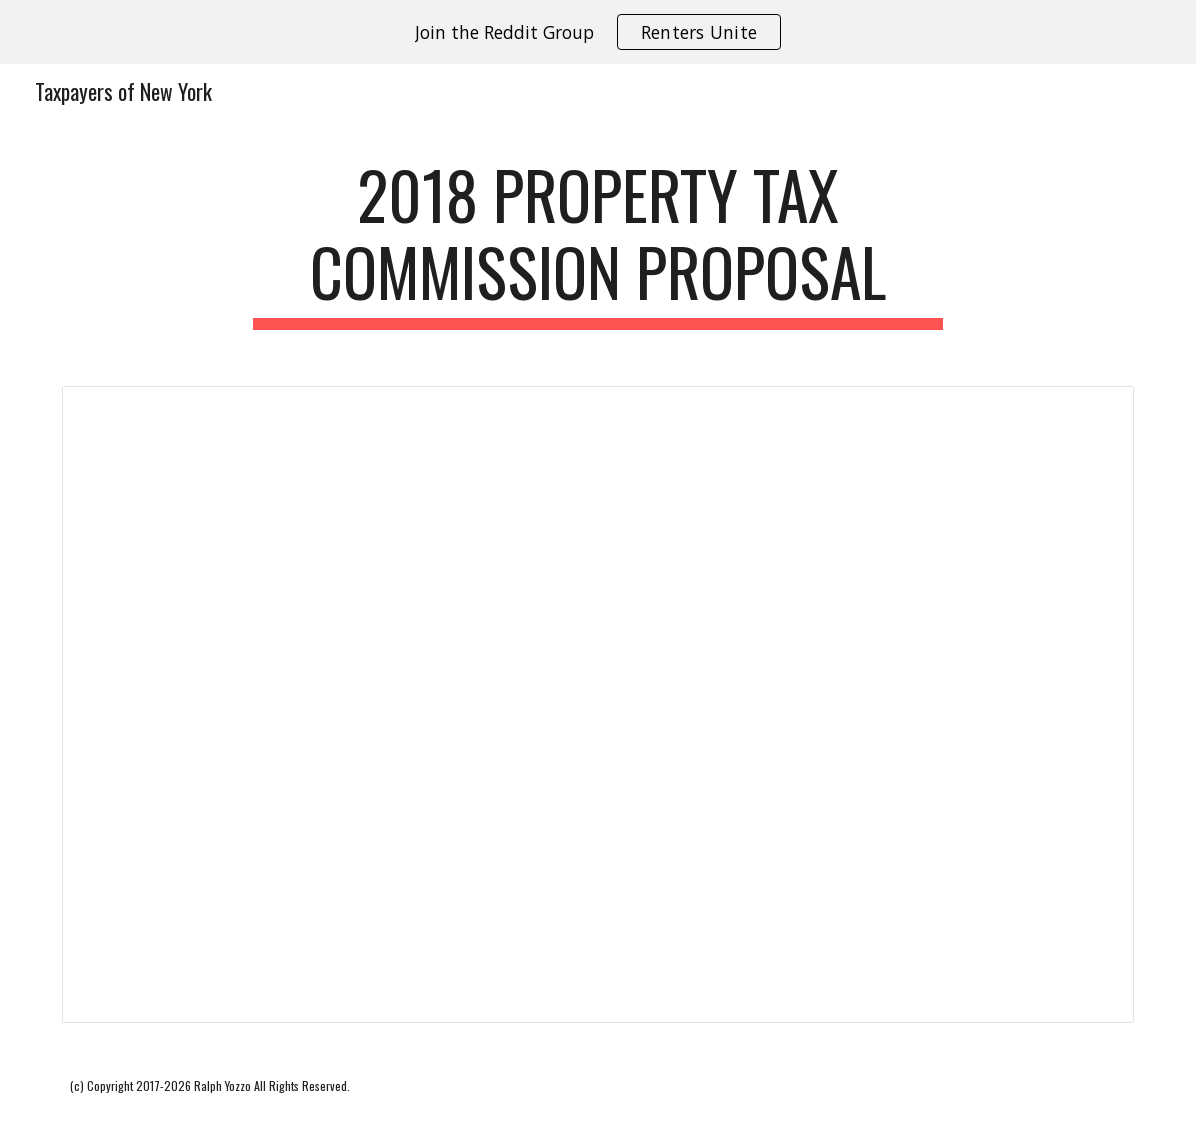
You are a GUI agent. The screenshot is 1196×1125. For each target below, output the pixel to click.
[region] (598, 32)
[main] (598, 243)
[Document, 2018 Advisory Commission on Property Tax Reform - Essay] (598, 704)
